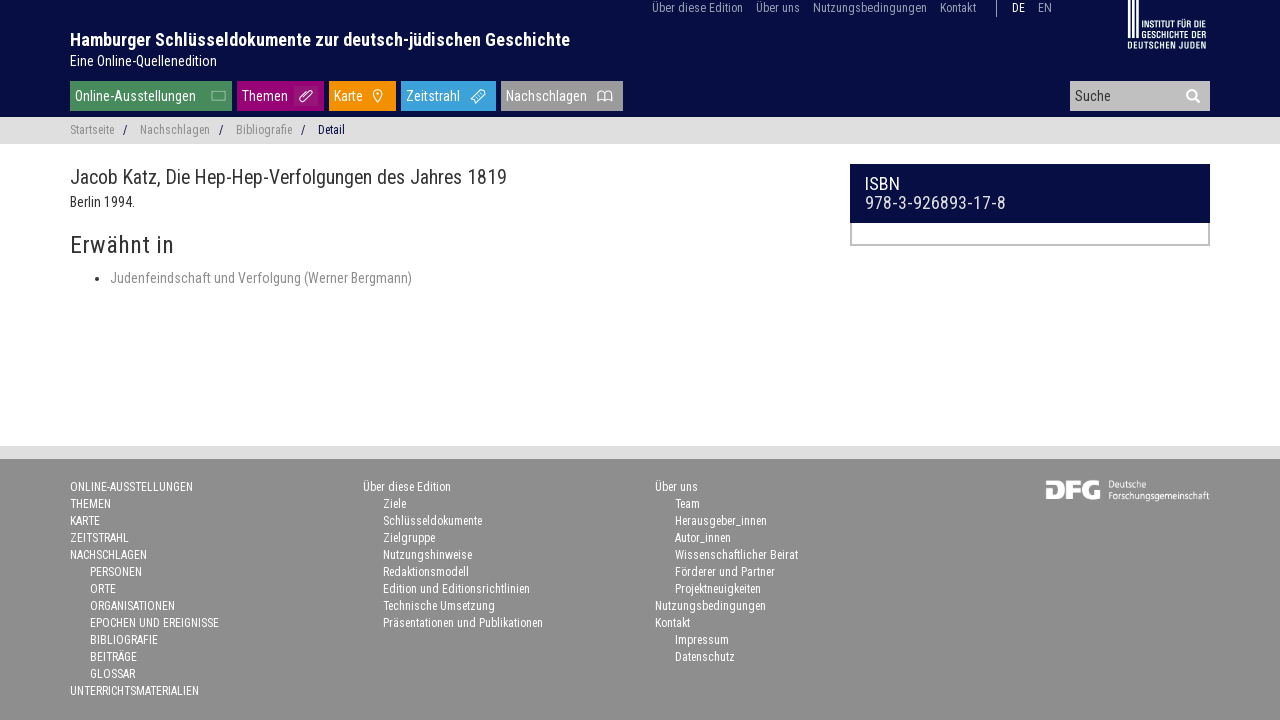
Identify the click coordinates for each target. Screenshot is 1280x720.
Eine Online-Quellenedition (143, 61)
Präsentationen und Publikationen (463, 623)
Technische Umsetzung (439, 606)
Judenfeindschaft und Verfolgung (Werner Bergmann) (261, 278)
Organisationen (132, 606)
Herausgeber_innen (721, 521)
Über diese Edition (697, 8)
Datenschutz (705, 657)
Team (687, 504)
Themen (265, 96)
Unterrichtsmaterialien (134, 691)
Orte (103, 589)
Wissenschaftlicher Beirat (736, 555)
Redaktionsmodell (426, 572)
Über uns (778, 8)
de (1018, 8)
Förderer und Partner (725, 572)
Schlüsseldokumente (432, 521)
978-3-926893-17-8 (935, 202)
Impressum (702, 640)
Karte (348, 96)
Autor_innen (703, 538)
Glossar (112, 674)
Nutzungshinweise (427, 555)
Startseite (92, 130)
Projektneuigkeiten (718, 589)
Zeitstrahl (433, 96)
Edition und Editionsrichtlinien (456, 589)
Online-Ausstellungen (135, 96)
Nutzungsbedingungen (870, 8)
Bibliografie (264, 130)
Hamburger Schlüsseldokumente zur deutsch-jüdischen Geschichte (320, 39)
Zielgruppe (409, 538)
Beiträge (113, 657)
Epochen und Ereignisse (154, 623)
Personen (116, 572)
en (1045, 8)
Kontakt (958, 8)
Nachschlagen (546, 96)
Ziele (394, 504)
